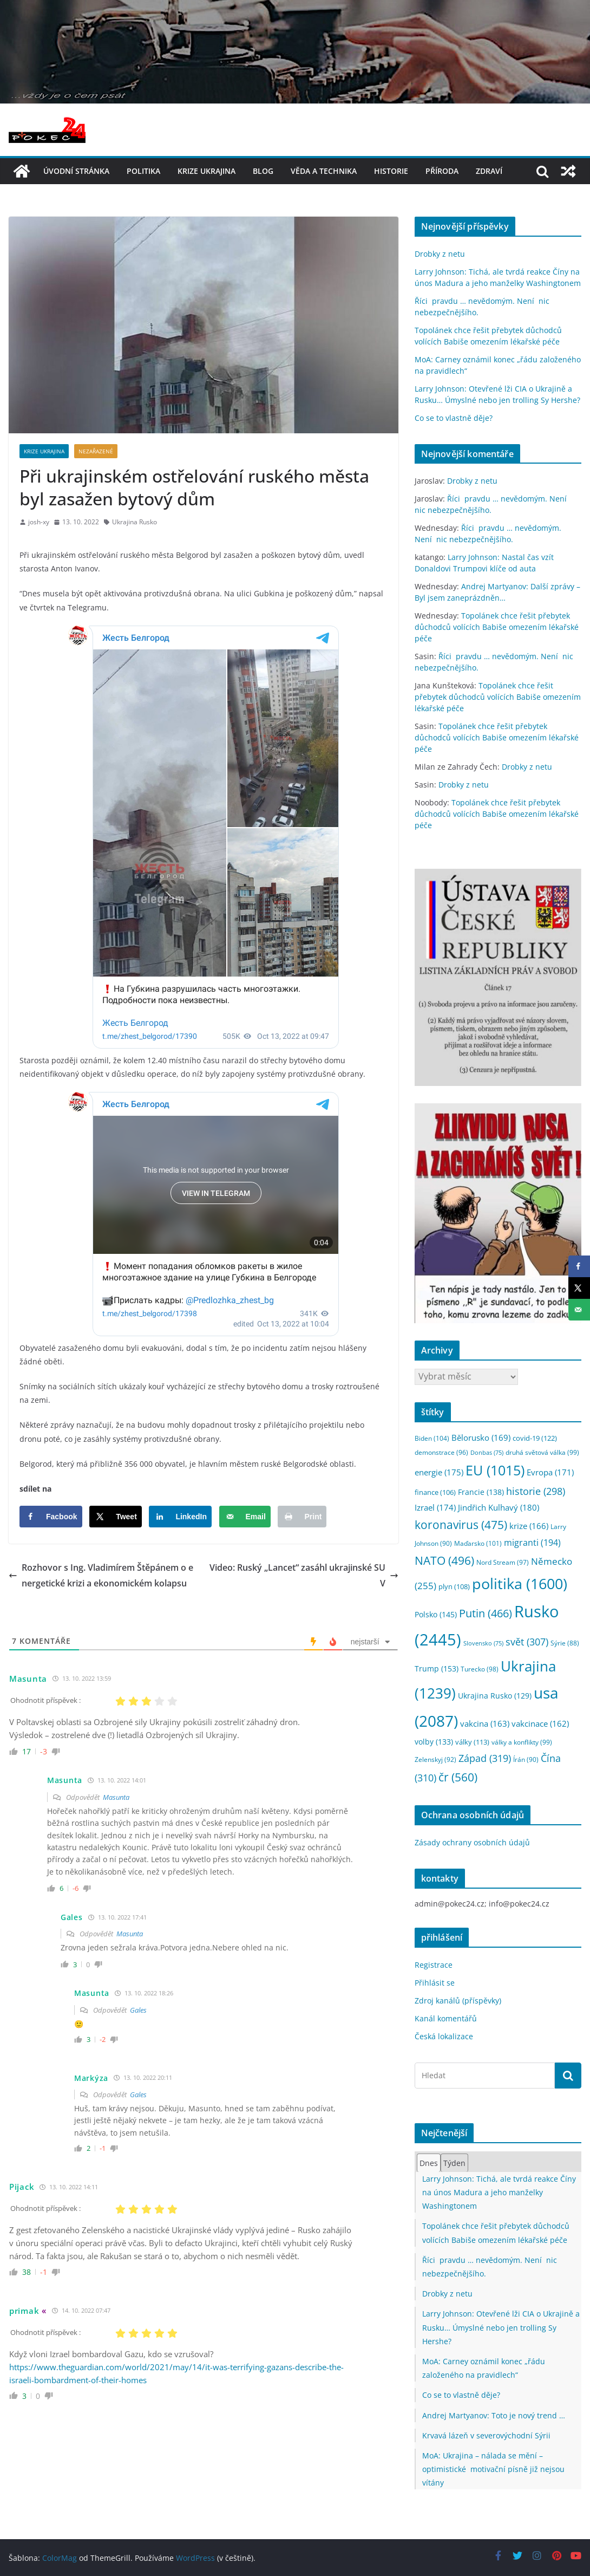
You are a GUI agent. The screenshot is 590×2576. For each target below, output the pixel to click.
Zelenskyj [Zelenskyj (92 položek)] (435, 1759)
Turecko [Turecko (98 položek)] (480, 1669)
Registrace (434, 1965)
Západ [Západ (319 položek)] (484, 1758)
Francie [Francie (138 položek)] (481, 1492)
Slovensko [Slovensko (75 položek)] (483, 1643)
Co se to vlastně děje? (454, 418)
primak (24, 2310)
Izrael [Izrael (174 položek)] (435, 1507)
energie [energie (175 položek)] (439, 1472)
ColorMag (59, 2558)
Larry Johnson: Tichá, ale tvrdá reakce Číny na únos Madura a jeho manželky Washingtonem (499, 2192)
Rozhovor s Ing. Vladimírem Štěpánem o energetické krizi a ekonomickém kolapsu (101, 1575)
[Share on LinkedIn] (180, 1516)
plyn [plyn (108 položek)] (454, 1586)
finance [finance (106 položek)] (435, 1492)
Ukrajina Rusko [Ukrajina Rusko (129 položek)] (495, 1696)
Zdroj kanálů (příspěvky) (458, 2000)
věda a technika (324, 171)
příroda (441, 171)
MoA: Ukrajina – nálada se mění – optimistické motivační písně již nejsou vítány (493, 2469)
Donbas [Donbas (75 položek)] (486, 1452)
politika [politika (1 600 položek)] (519, 1583)
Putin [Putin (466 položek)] (485, 1613)
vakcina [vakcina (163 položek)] (484, 1723)
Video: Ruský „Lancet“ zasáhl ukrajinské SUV (303, 1575)
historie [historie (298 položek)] (535, 1491)
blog (263, 171)
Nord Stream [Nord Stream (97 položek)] (502, 1562)
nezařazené (95, 451)
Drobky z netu (440, 254)
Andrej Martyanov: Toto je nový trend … (493, 2415)
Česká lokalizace (444, 2036)
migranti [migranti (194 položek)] (532, 1543)
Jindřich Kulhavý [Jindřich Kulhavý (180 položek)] (498, 1507)
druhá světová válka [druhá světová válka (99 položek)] (542, 1452)
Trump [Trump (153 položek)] (436, 1668)
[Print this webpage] (302, 1516)
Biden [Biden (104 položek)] (432, 1438)
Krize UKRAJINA (206, 171)
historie (391, 171)
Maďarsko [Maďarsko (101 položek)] (478, 1543)
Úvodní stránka (76, 171)
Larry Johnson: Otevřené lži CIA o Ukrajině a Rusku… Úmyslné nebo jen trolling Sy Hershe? (501, 2327)
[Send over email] (245, 1516)
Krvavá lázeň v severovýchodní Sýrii (486, 2435)
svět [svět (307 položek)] (527, 1641)
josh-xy (38, 521)
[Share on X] (115, 1516)
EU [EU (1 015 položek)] (495, 1470)
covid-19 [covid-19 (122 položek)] (535, 1438)
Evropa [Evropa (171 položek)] (550, 1472)
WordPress (195, 2558)
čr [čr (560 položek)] (457, 1777)
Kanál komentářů (446, 2018)
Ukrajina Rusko (134, 521)
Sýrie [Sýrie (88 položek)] (564, 1643)
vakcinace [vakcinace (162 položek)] (540, 1723)
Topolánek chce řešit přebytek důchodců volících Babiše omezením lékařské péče (497, 626)
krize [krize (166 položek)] (528, 1525)
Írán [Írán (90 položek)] (526, 1759)
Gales (138, 2010)
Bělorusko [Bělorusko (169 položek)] (480, 1437)
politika (143, 171)
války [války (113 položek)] (472, 1742)
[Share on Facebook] (50, 1516)
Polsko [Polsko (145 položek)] (436, 1614)
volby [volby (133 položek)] (434, 1741)
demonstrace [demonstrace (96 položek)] (441, 1452)
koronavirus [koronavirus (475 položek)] (461, 1524)
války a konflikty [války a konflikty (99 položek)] (521, 1742)
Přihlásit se (435, 1982)
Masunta (116, 1797)
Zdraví (489, 171)
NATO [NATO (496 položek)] (444, 1560)
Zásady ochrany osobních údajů (472, 1842)
